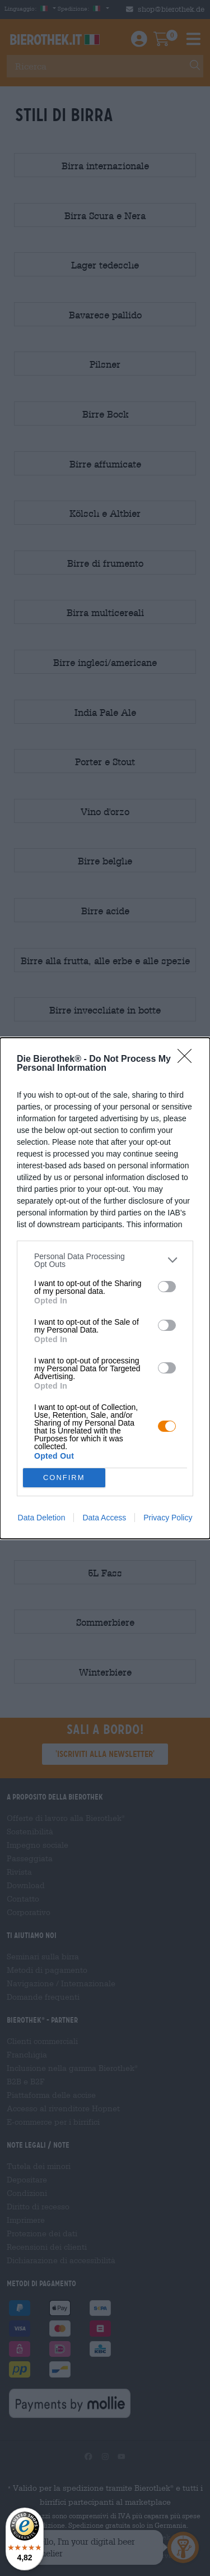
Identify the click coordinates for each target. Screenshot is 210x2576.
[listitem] (105, 1260)
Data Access (104, 1517)
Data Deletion (42, 1517)
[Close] (188, 1059)
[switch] (167, 1286)
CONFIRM (64, 1477)
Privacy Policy (167, 1517)
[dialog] (105, 1288)
